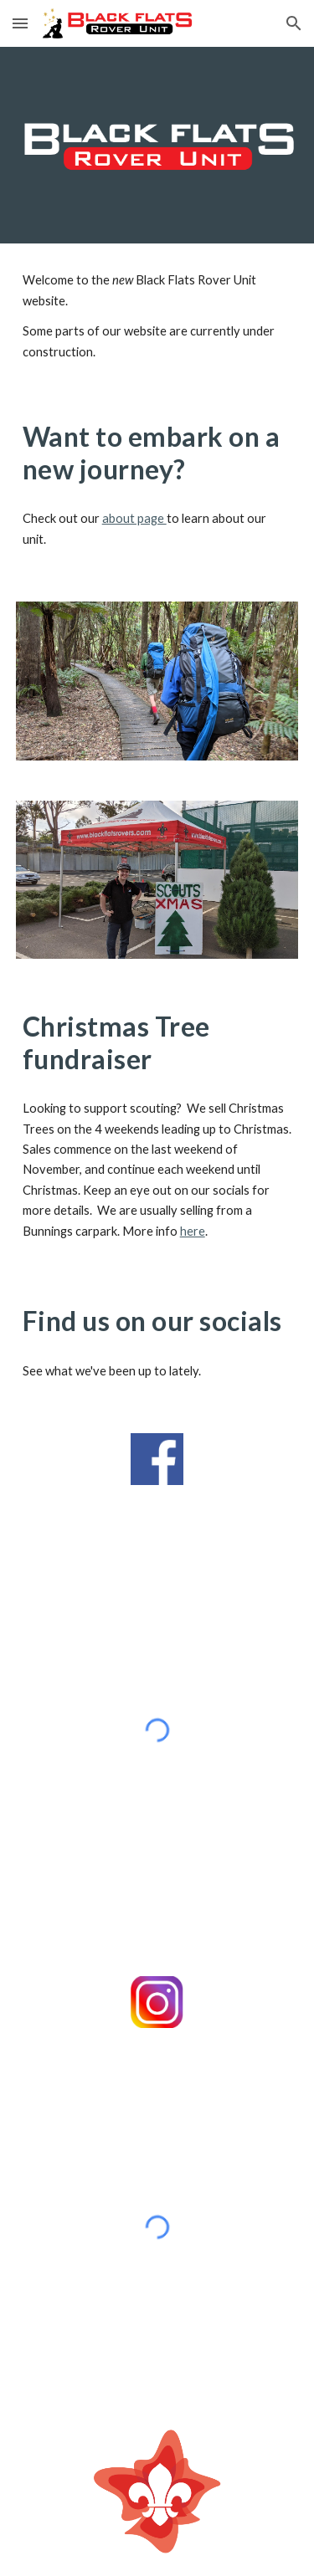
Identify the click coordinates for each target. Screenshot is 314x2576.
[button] (20, 23)
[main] (157, 316)
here (192, 1231)
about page (134, 518)
